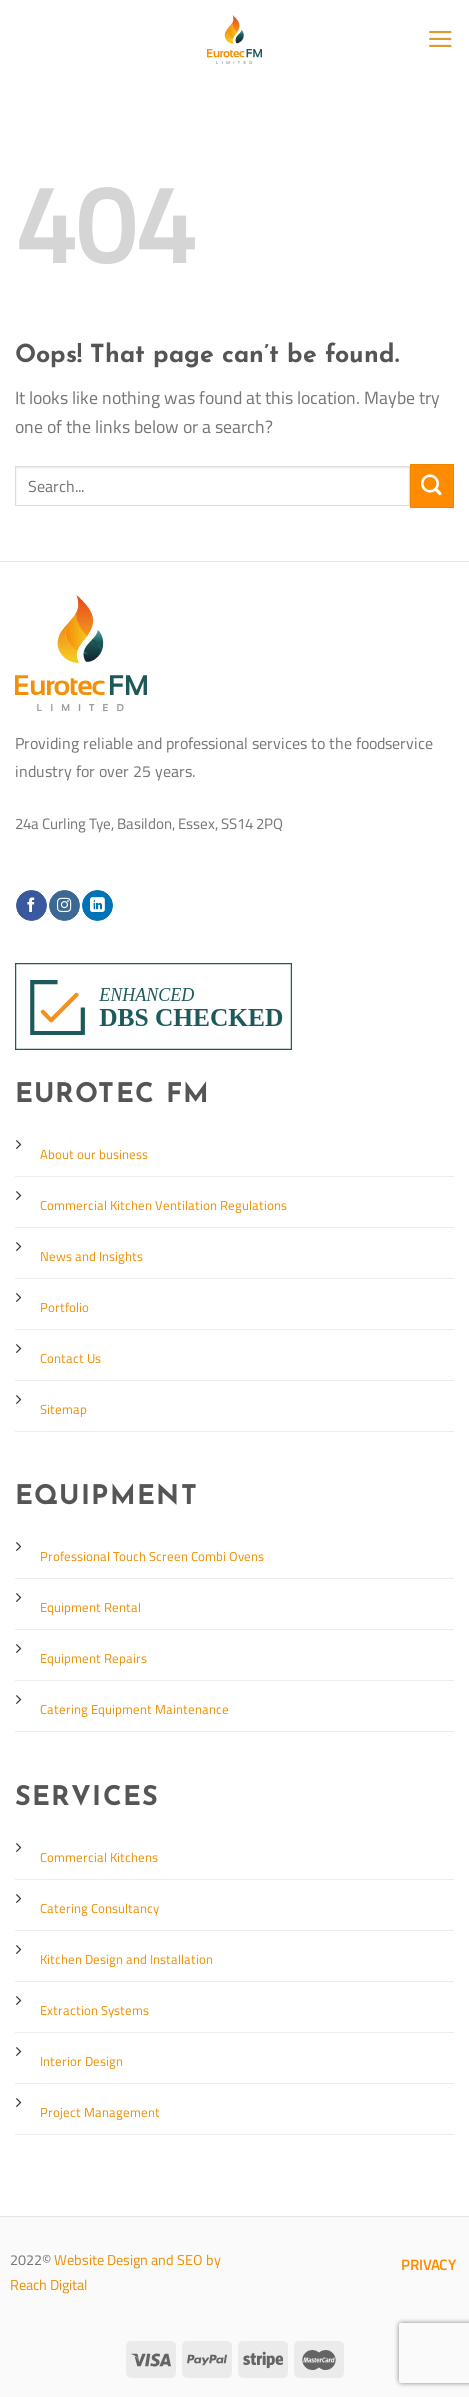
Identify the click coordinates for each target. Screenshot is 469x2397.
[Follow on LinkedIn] (97, 905)
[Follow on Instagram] (64, 905)
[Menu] (440, 39)
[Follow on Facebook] (31, 905)
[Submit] (432, 485)
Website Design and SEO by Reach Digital (115, 2272)
